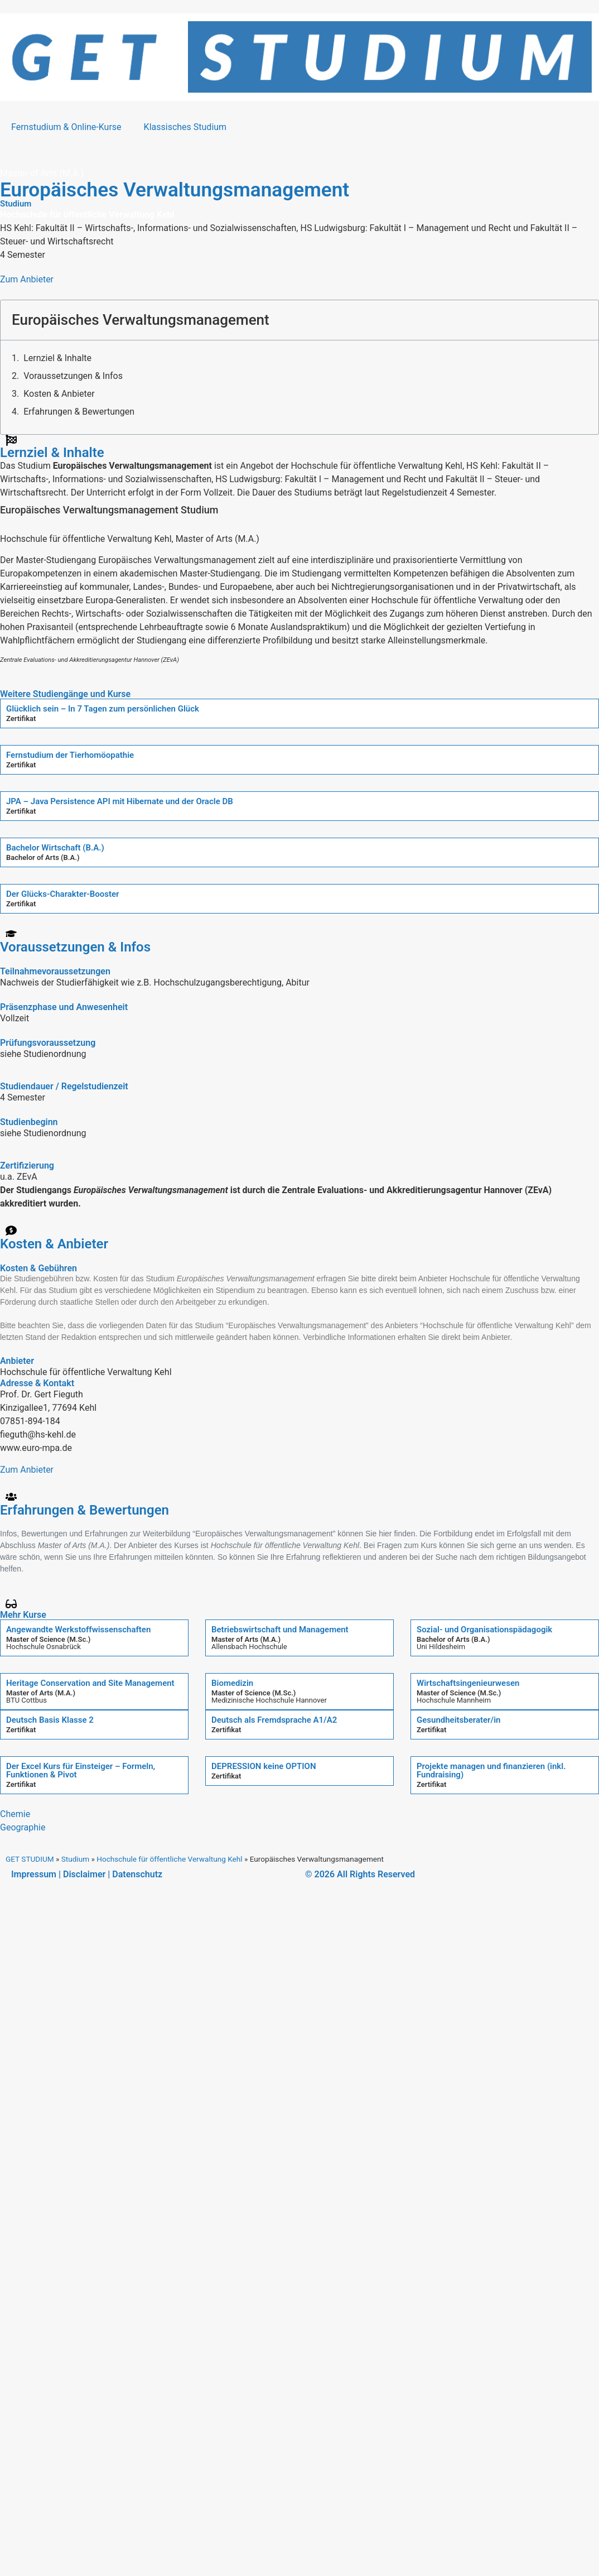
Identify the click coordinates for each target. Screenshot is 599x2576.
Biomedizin (232, 1683)
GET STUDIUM (30, 1858)
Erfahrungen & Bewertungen (78, 411)
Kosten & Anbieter (58, 393)
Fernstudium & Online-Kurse (66, 127)
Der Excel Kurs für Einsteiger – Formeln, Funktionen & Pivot (80, 1770)
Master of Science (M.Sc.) (48, 1639)
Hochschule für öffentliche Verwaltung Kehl (169, 1858)
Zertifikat (21, 718)
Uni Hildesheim (441, 1646)
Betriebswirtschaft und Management (280, 1630)
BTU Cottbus (26, 1700)
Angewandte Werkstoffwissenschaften (78, 1630)
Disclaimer (84, 1874)
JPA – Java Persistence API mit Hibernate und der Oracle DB (119, 801)
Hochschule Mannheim (454, 1700)
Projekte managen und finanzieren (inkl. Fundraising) (491, 1770)
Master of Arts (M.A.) (246, 1639)
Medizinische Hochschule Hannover (269, 1700)
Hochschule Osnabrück (43, 1646)
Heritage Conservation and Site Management (90, 1683)
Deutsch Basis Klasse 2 (50, 1720)
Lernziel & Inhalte (57, 358)
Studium (75, 1858)
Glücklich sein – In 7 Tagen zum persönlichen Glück (102, 709)
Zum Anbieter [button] (27, 279)
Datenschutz (137, 1874)
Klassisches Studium (185, 127)
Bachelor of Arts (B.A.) (42, 857)
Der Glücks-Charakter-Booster (62, 894)
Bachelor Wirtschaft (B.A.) (55, 848)
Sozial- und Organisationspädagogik (484, 1630)
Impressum (33, 1874)
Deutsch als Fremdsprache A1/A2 (274, 1720)
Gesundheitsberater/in (459, 1720)
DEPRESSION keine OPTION (263, 1766)
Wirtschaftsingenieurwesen (468, 1683)
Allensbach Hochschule (249, 1646)
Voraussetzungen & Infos (73, 376)
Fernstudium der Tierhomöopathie (70, 755)
